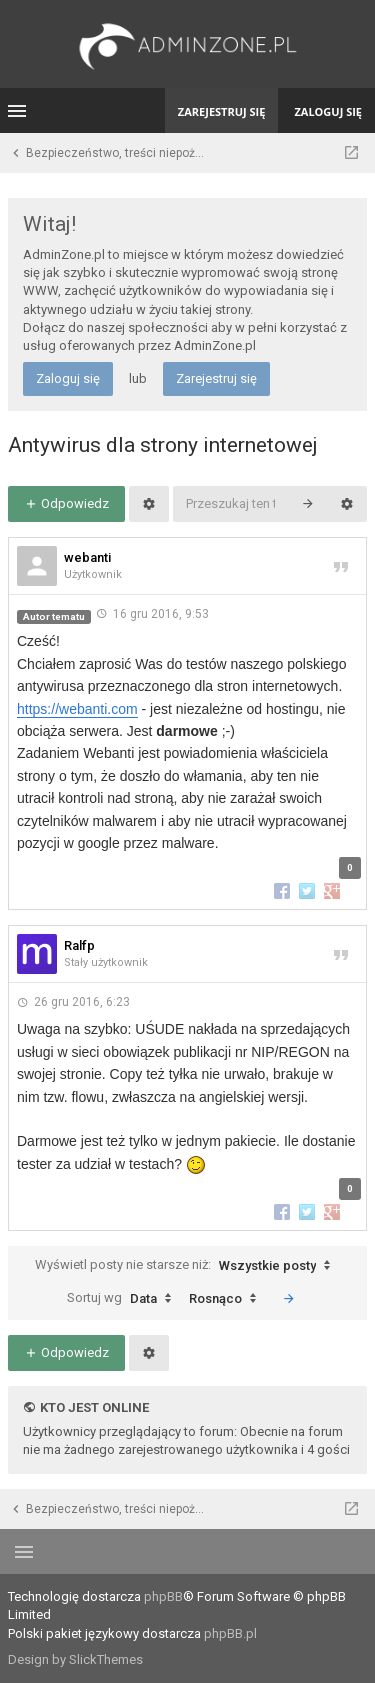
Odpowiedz (66, 503)
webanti (87, 557)
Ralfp (79, 945)
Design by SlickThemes (75, 1659)
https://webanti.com (77, 709)
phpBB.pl (230, 1633)
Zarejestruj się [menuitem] (222, 111)
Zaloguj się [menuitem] (328, 111)
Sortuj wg (124, 1299)
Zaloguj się (68, 378)
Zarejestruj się (216, 378)
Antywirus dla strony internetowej (163, 445)
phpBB (163, 1596)
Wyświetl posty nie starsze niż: (187, 1266)
